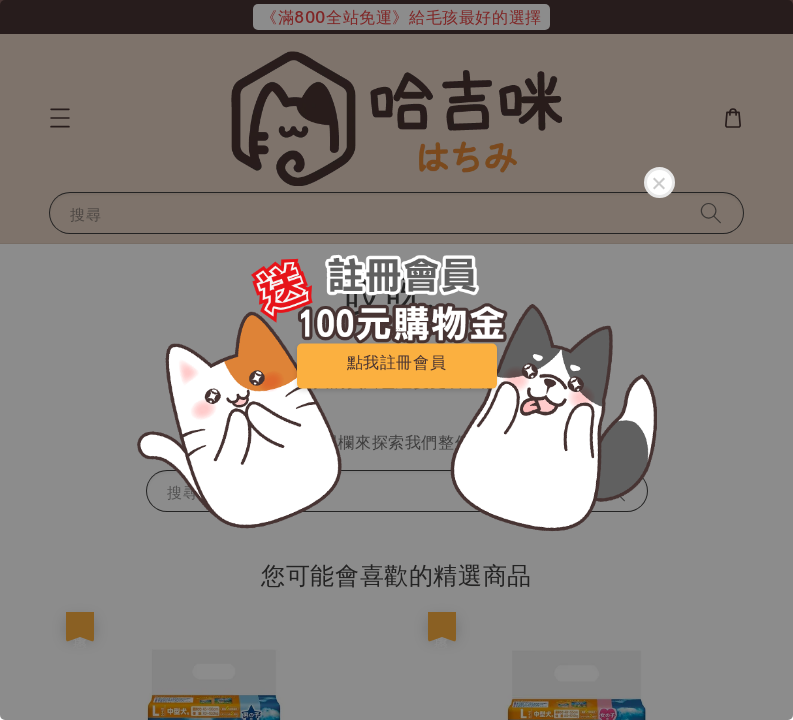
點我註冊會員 (397, 361)
